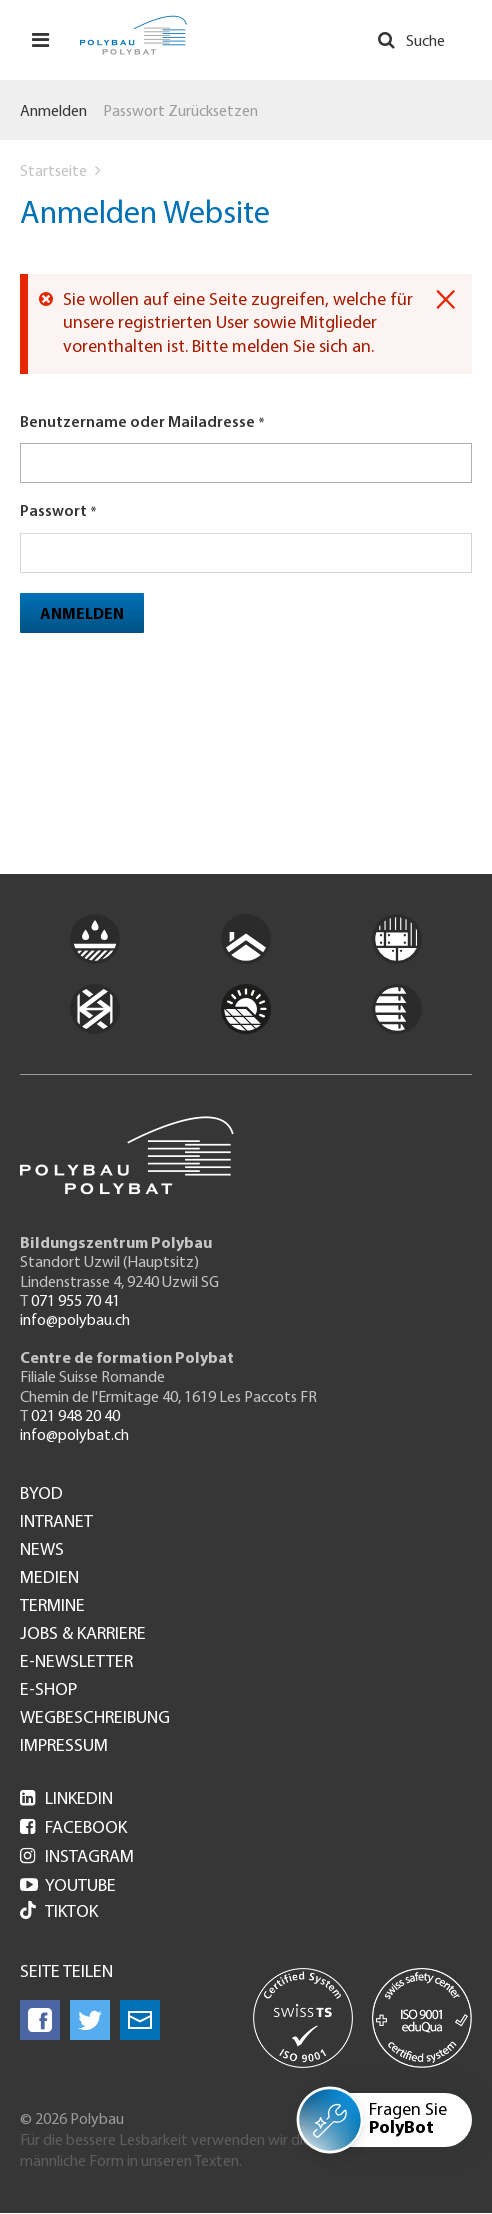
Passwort (53, 512)
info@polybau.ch (75, 1321)
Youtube (68, 1886)
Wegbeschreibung (95, 1719)
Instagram (77, 1857)
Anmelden (53, 112)
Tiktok (59, 1912)
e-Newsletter (76, 1663)
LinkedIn (66, 1799)
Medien (49, 1579)
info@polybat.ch (74, 1436)
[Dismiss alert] (445, 300)
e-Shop (48, 1691)
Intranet (56, 1523)
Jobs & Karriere (83, 1635)
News (42, 1551)
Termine (52, 1607)
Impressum (64, 1747)
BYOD (41, 1495)
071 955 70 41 (75, 1302)
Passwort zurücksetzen (180, 112)
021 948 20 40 (75, 1417)
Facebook (73, 1828)
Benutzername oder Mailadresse (137, 423)
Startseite (53, 172)
